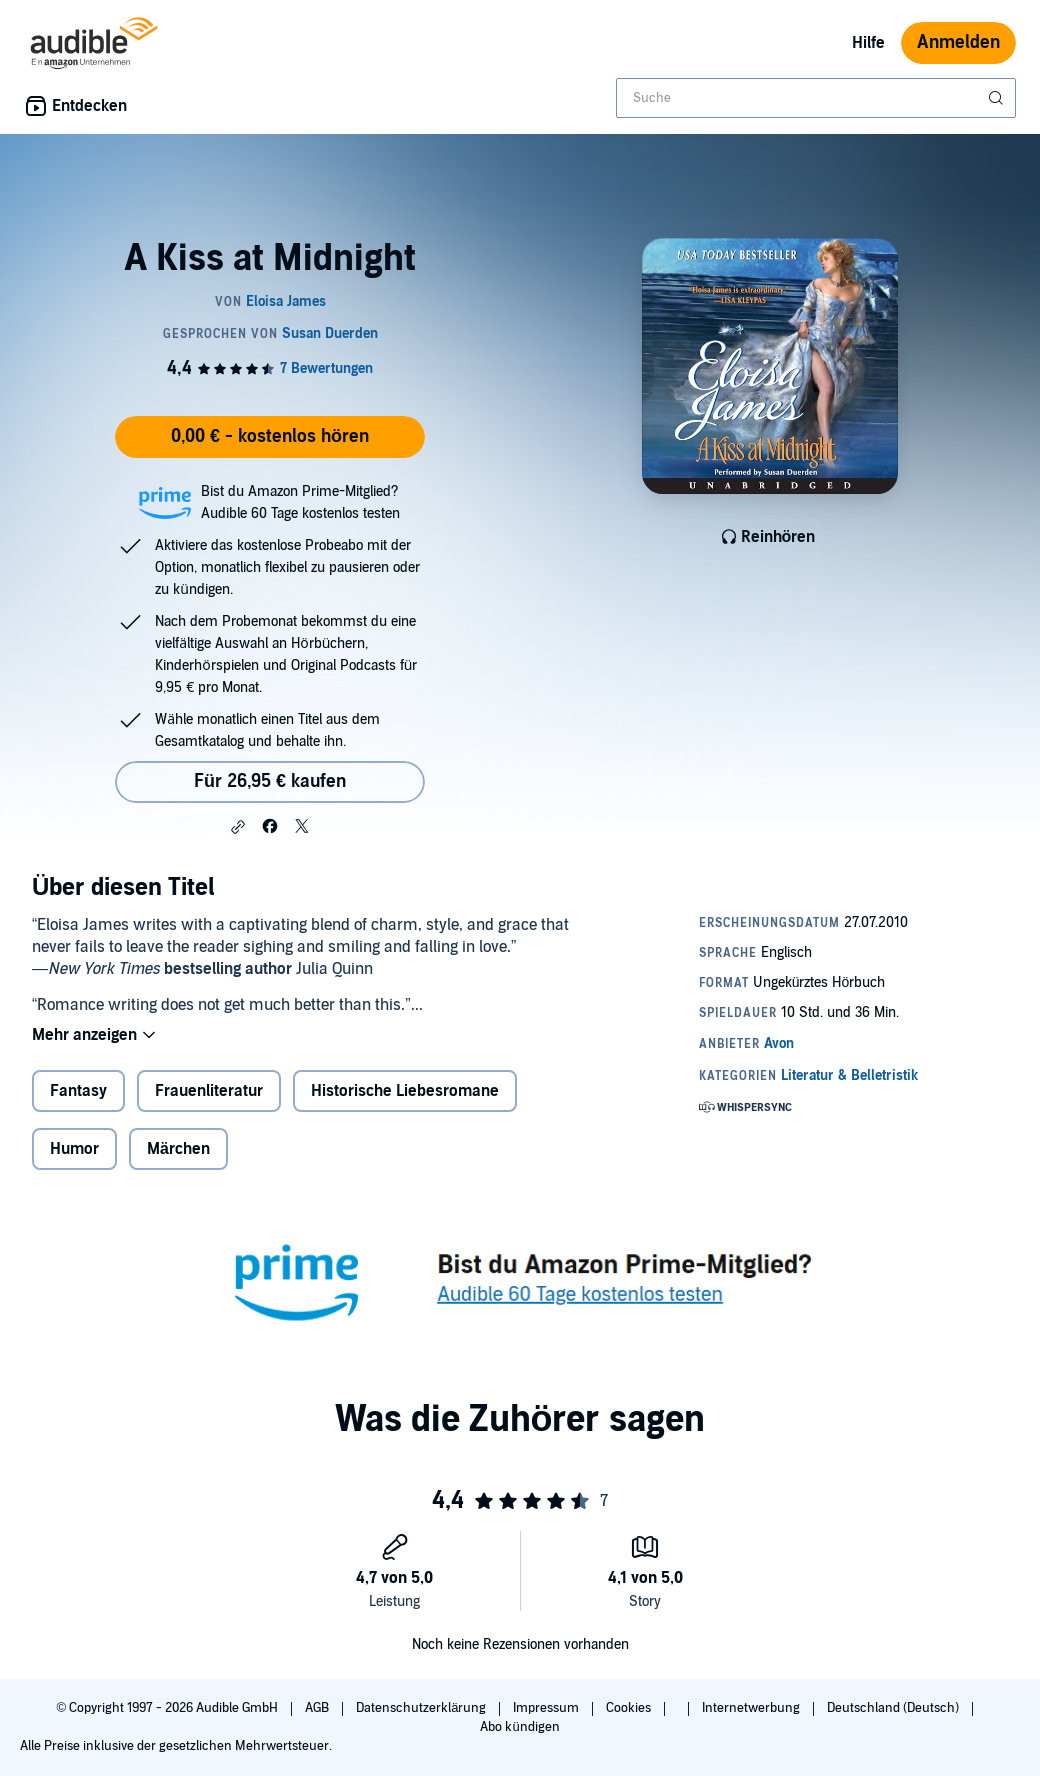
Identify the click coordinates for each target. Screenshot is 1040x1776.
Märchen (178, 1149)
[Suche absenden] (998, 98)
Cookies (630, 1708)
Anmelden (958, 42)
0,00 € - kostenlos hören (270, 436)
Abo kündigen (519, 1727)
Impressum (547, 1708)
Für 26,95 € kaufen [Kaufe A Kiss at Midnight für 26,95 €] (270, 781)
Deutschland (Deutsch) (894, 1708)
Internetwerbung (752, 1708)
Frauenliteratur (209, 1091)
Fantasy (78, 1091)
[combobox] (816, 98)
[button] (238, 827)
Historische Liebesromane (405, 1091)
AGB (318, 1708)
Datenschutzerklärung (422, 1708)
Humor (74, 1149)
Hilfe (868, 43)
